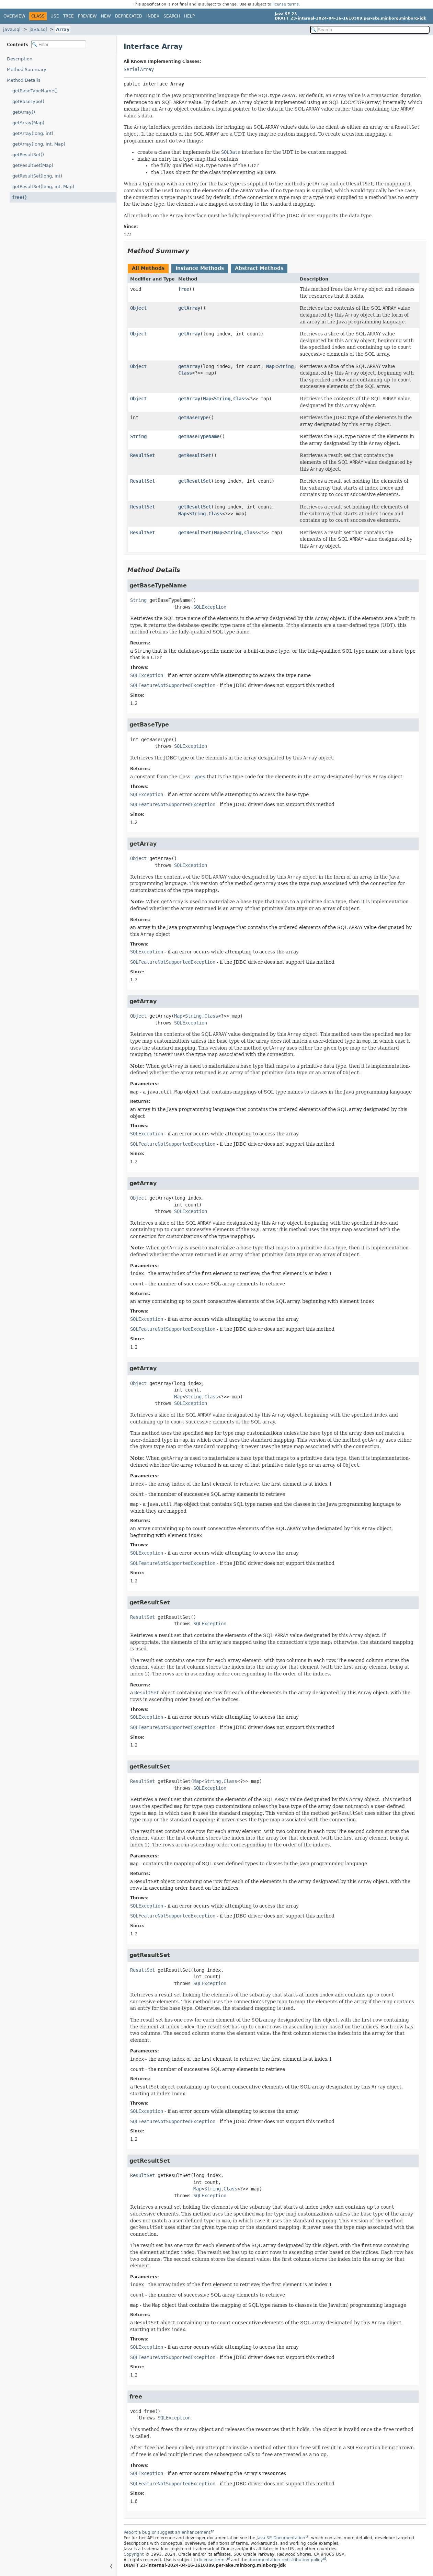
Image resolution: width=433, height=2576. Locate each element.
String (285, 366)
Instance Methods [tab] (199, 268)
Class (185, 373)
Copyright (134, 2554)
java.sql (12, 29)
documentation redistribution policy (286, 2559)
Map (270, 366)
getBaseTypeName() (35, 90)
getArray (189, 308)
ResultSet (142, 455)
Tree (68, 16)
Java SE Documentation (281, 2537)
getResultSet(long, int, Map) (43, 186)
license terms (286, 4)
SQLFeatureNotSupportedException (172, 685)
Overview (14, 16)
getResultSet (194, 455)
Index (152, 16)
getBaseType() (28, 101)
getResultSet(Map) (32, 165)
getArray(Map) (28, 122)
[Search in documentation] (370, 30)
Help (189, 16)
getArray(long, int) (32, 133)
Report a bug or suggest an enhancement (167, 2532)
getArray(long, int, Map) (38, 144)
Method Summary (26, 69)
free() (19, 197)
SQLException (209, 607)
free (183, 289)
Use (54, 16)
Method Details (24, 80)
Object (138, 308)
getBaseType (193, 417)
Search (171, 16)
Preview (87, 16)
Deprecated (128, 16)
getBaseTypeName (198, 436)
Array (62, 29)
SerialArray (139, 69)
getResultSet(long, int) (37, 176)
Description (19, 58)
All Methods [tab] (148, 268)
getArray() (23, 112)
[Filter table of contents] (58, 44)
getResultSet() (28, 154)
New (106, 16)
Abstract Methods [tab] (259, 268)
